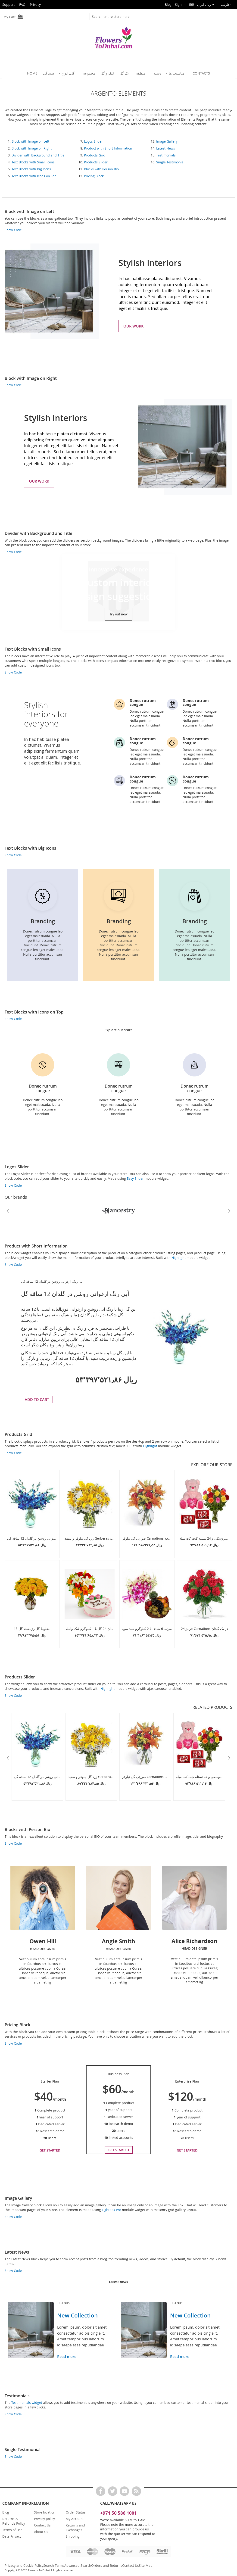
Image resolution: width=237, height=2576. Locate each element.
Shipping (73, 2536)
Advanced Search (77, 2565)
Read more (66, 2356)
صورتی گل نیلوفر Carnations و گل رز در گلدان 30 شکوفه (162, 1538)
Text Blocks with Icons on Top (34, 176)
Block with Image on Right (32, 148)
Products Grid (94, 155)
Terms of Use (12, 2530)
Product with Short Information (108, 148)
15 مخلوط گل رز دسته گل (32, 1628)
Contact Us (42, 2525)
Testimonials (166, 155)
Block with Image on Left (30, 141)
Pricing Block (94, 176)
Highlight (179, 1257)
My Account (75, 2519)
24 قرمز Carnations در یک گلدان (204, 1628)
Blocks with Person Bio (101, 169)
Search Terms (53, 2565)
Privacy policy (44, 2519)
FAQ (22, 4)
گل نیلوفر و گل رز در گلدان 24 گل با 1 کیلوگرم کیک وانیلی (105, 1628)
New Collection (77, 2315)
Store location (44, 2512)
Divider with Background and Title (38, 155)
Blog (168, 4)
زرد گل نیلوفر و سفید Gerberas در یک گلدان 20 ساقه (102, 1538)
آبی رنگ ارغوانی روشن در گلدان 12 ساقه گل (52, 1281)
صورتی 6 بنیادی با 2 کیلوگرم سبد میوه (148, 1628)
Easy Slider (135, 1178)
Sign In (180, 4)
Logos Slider (93, 141)
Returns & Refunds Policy (13, 2521)
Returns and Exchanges (75, 2527)
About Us (41, 2531)
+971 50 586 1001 (118, 2513)
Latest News (165, 148)
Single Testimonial (170, 162)
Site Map (146, 2565)
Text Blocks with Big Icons (31, 169)
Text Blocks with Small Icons (33, 162)
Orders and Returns (106, 2565)
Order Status (76, 2512)
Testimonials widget (26, 2402)
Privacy (35, 4)
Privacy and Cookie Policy (24, 2565)
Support (8, 4)
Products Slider (96, 162)
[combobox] (114, 16)
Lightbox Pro (111, 2210)
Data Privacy (11, 2536)
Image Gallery (167, 141)
